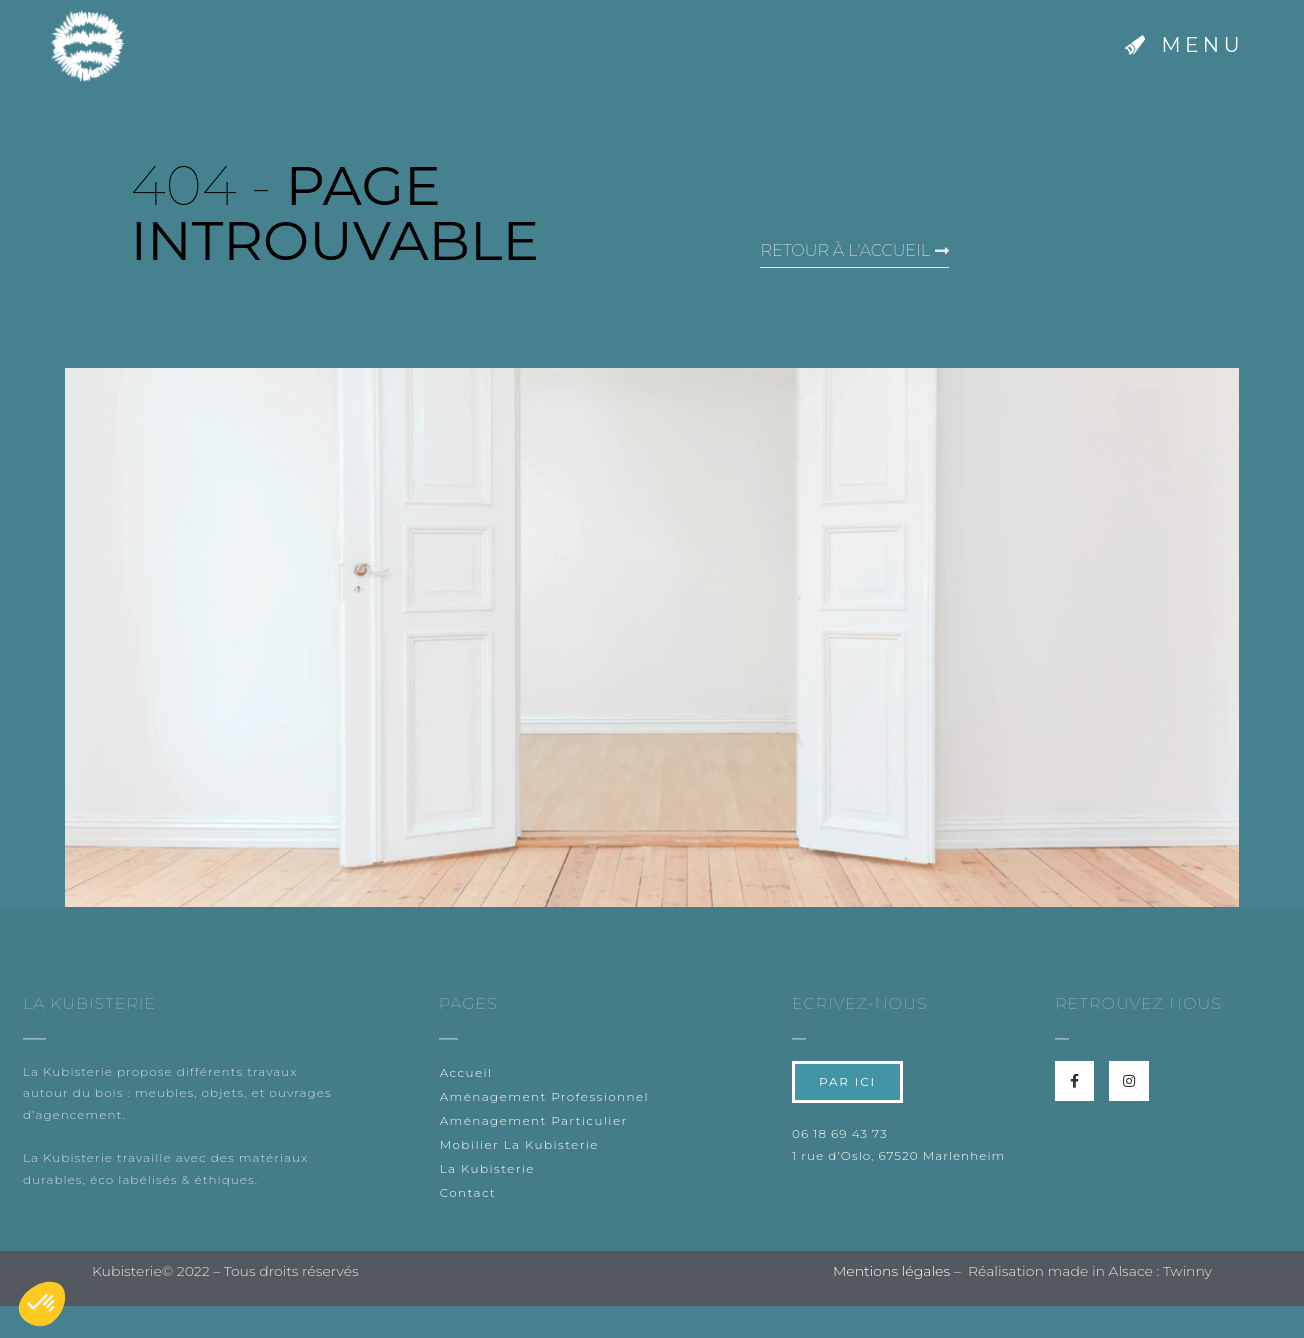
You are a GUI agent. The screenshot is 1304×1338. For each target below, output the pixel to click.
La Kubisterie (487, 1168)
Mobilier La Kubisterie (519, 1144)
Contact (468, 1192)
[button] (1184, 46)
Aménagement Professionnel (544, 1096)
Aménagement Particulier (534, 1120)
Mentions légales (891, 1271)
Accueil (466, 1072)
